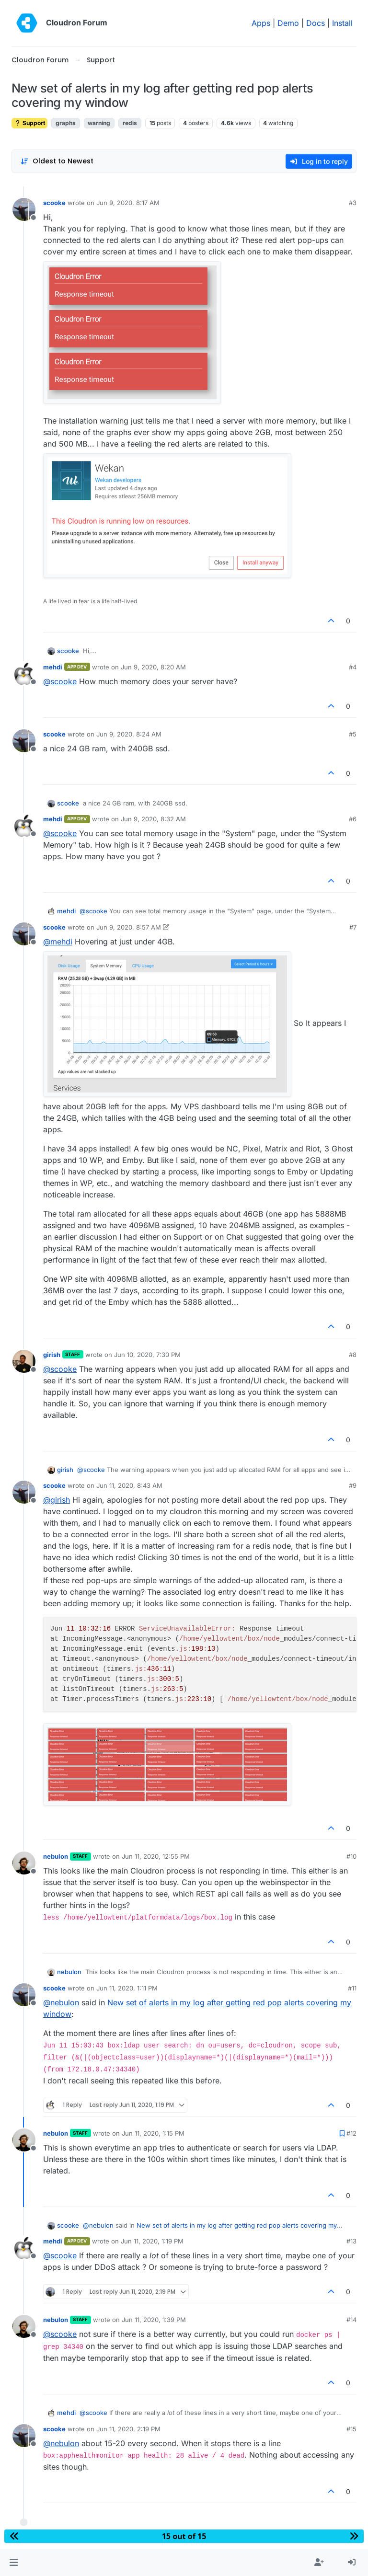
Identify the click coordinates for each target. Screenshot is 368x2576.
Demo (288, 23)
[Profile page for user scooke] (23, 209)
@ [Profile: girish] (56, 1500)
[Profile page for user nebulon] (23, 1863)
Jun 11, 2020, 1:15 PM (153, 2133)
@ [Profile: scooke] (60, 681)
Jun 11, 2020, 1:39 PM (154, 2319)
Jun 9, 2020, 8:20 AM (153, 667)
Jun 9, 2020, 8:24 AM (128, 734)
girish (51, 1354)
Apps (261, 23)
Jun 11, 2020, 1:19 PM (152, 2241)
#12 (351, 2133)
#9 (352, 1485)
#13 (351, 2241)
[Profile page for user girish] (23, 1361)
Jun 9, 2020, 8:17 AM (128, 203)
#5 (352, 734)
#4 (352, 667)
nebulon (55, 1856)
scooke (54, 203)
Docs (315, 23)
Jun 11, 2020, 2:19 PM (128, 2429)
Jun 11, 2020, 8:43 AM (129, 1485)
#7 (352, 927)
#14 (351, 2319)
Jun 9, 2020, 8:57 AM (128, 927)
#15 (351, 2429)
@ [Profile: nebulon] (61, 2002)
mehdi (52, 667)
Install (342, 23)
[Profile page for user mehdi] (23, 673)
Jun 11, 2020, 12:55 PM (156, 1856)
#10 (351, 1856)
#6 (352, 819)
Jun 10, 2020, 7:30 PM (147, 1354)
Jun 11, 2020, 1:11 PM (127, 1988)
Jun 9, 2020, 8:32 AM (153, 819)
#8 (352, 1354)
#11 (352, 1988)
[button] (13, 2562)
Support (29, 122)
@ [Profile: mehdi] (57, 941)
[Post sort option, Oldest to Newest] (57, 161)
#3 (352, 203)
